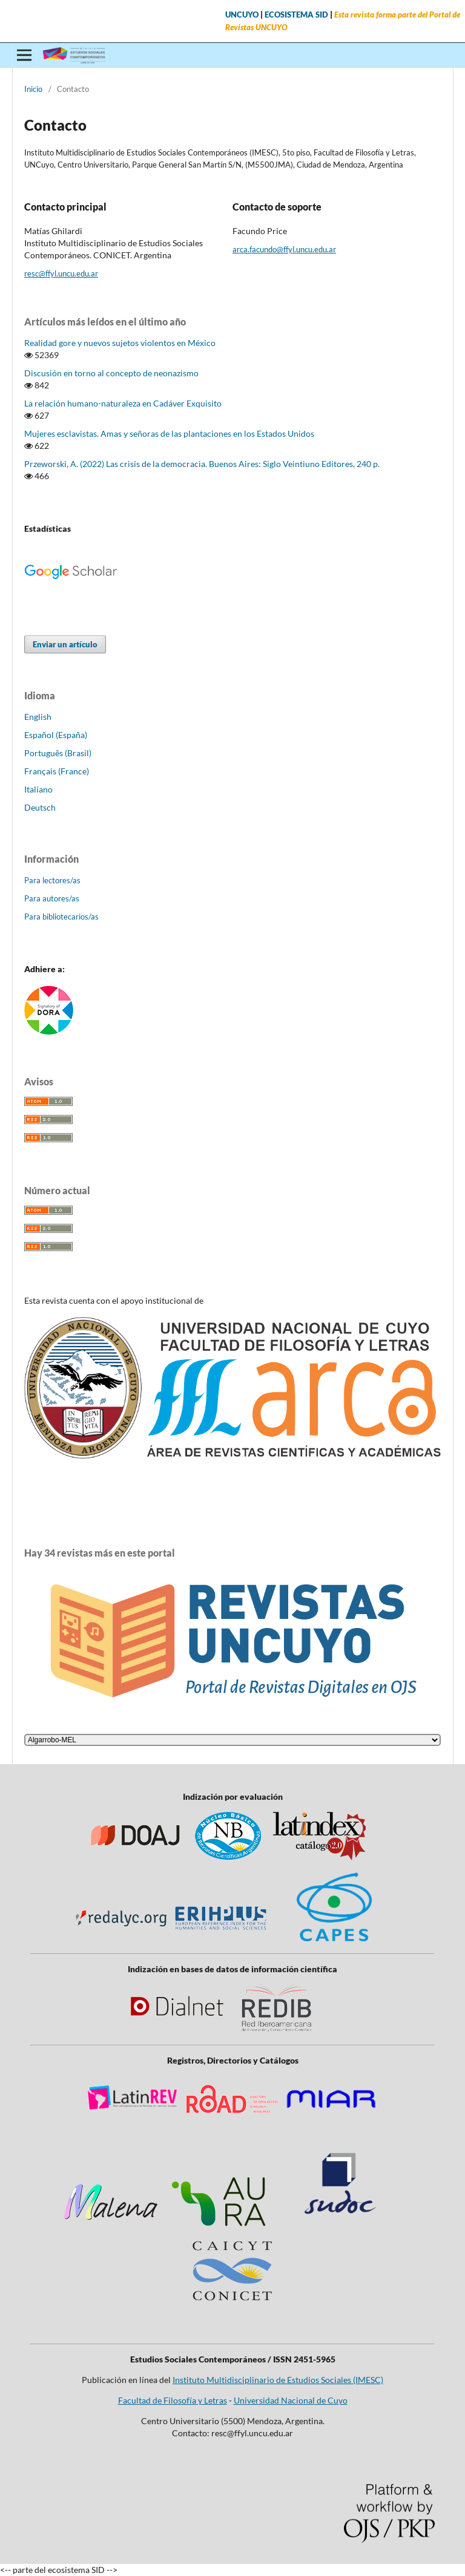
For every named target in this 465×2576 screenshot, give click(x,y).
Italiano (38, 789)
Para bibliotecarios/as (61, 916)
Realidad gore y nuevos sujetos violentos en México (120, 343)
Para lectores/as (52, 880)
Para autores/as (51, 898)
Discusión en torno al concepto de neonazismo (111, 373)
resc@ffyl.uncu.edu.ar (61, 273)
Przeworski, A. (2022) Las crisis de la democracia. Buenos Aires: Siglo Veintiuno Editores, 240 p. (202, 464)
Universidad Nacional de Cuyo (291, 2400)
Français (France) (56, 771)
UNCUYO (242, 14)
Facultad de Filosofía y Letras (172, 2400)
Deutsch (40, 807)
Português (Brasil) (57, 753)
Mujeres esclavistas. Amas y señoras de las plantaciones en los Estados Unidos (169, 433)
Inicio (33, 89)
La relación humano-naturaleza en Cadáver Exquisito (123, 403)
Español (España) (55, 735)
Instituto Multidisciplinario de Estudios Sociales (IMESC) (278, 2380)
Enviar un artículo (65, 644)
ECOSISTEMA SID (296, 14)
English (37, 716)
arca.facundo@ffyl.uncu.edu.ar (284, 249)
